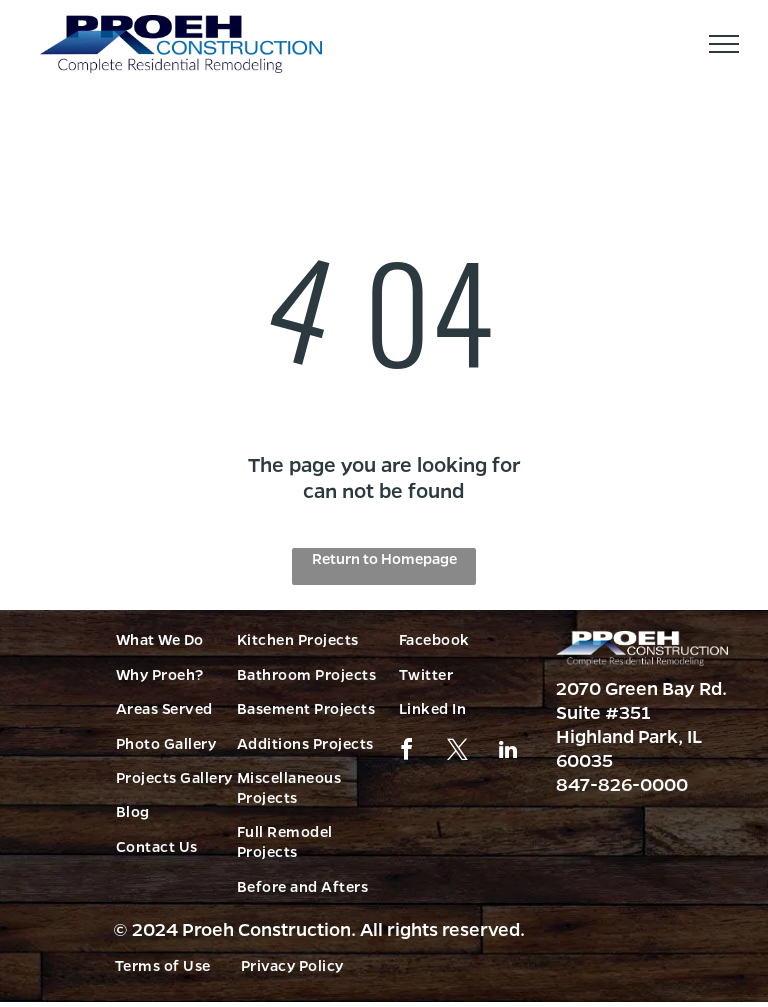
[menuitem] (191, 639)
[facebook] (406, 752)
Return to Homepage (384, 558)
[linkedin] (508, 752)
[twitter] (457, 752)
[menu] (724, 44)
